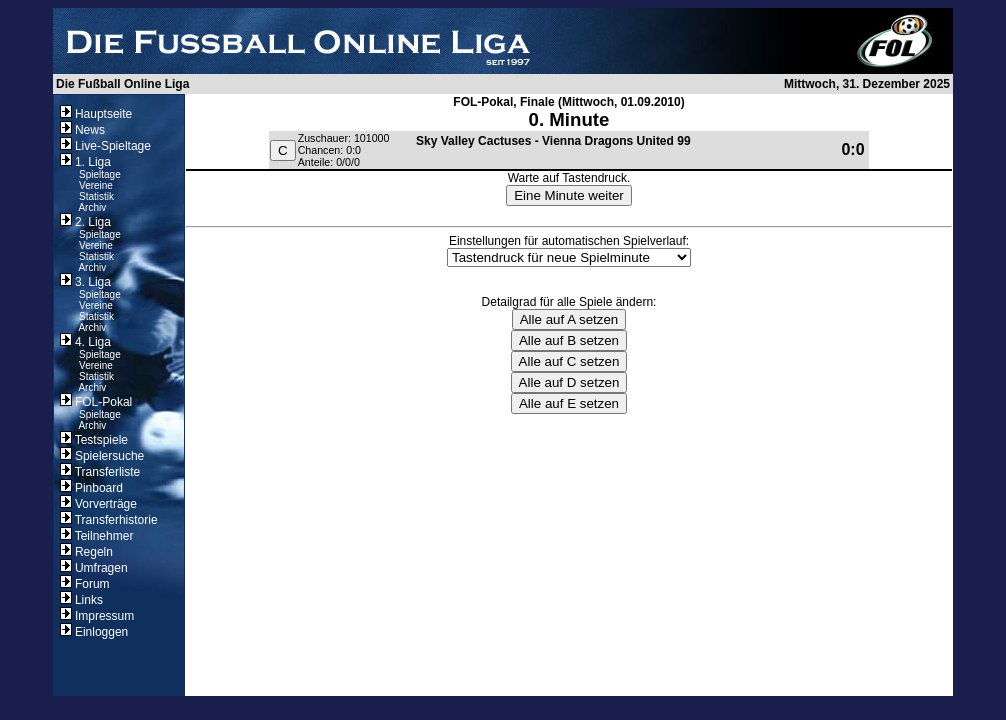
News (82, 130)
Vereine (96, 185)
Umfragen (94, 568)
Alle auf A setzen (569, 319)
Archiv (92, 207)
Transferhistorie (109, 520)
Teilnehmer (97, 536)
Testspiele (94, 440)
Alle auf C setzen (569, 361)
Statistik (96, 196)
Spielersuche (102, 456)
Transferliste (100, 472)
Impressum (97, 616)
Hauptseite (96, 114)
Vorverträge (98, 504)
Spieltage (100, 174)
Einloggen (94, 632)
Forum (85, 584)
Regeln (86, 552)
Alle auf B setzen (569, 340)
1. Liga (85, 162)
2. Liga (85, 222)
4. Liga (85, 342)
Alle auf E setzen (569, 403)
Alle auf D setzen (569, 382)
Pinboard (91, 488)
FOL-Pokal (96, 402)
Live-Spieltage (105, 146)
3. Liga (85, 282)
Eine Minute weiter (569, 195)
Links (81, 600)
